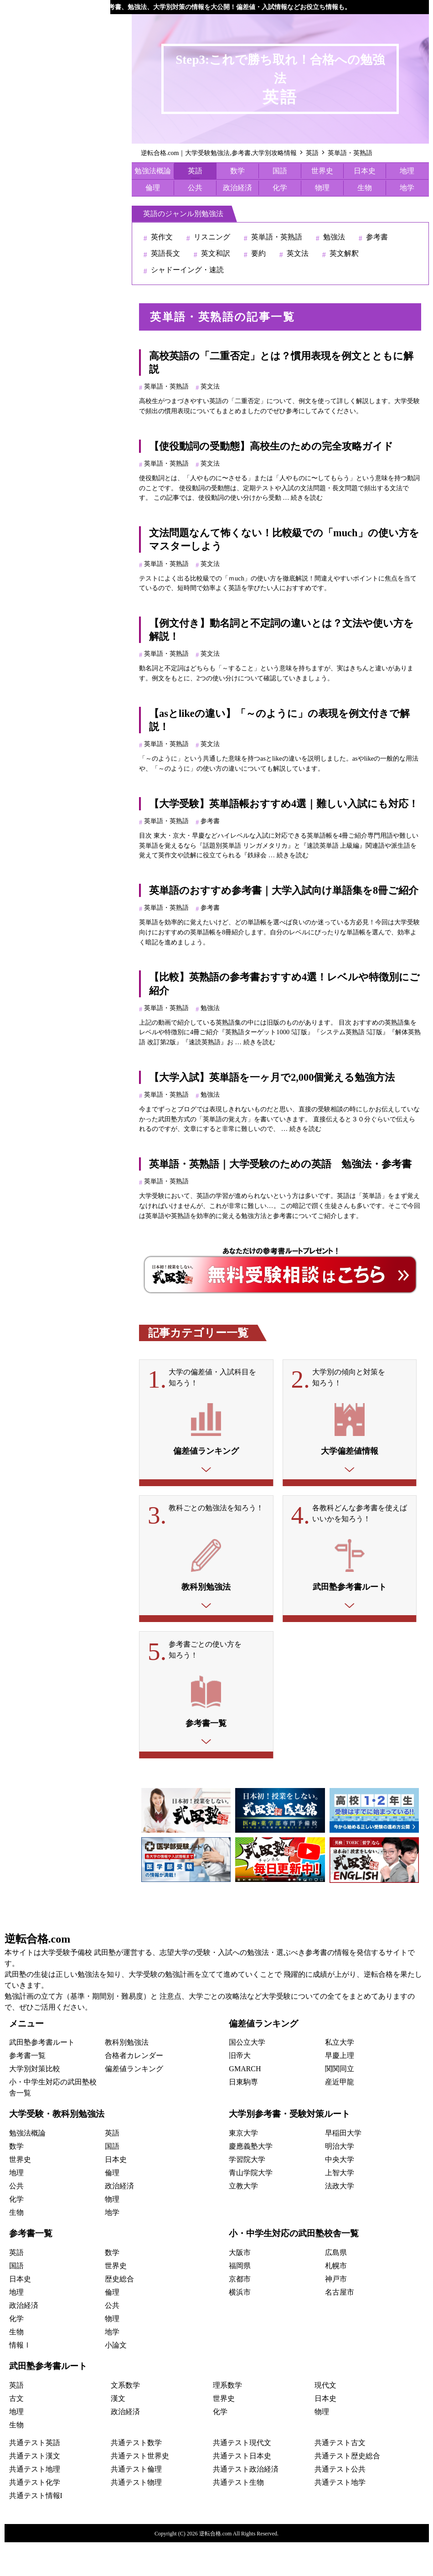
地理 (407, 171)
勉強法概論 (152, 171)
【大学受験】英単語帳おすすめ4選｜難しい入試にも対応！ (283, 803)
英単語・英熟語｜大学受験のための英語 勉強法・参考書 (280, 1164)
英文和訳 (215, 253)
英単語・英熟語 (276, 237)
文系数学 (125, 2419)
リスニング (212, 237)
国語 (280, 171)
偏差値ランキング (134, 2103)
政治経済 (237, 188)
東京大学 (243, 2167)
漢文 (118, 2432)
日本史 (365, 171)
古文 (16, 2432)
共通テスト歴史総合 (347, 2489)
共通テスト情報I (35, 2529)
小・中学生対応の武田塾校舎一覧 (294, 2267)
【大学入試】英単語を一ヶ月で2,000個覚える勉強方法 (272, 1077)
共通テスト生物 (238, 2516)
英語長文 (165, 253)
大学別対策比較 (34, 2103)
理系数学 (227, 2419)
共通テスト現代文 (242, 2476)
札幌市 (336, 2299)
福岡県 (240, 2299)
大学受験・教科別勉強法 (56, 2148)
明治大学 (339, 2180)
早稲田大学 (343, 2167)
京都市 (240, 2313)
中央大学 (339, 2194)
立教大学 (243, 2220)
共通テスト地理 (34, 2503)
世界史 (322, 171)
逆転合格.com (38, 1973)
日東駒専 (243, 2116)
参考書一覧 (27, 2090)
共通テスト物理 (136, 2516)
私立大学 (339, 2076)
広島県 (336, 2286)
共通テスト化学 (34, 2516)
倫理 (152, 188)
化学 (280, 188)
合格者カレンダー (134, 2090)
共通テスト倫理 (136, 2503)
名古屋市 (339, 2326)
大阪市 (240, 2286)
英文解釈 (344, 253)
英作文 (162, 237)
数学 (237, 171)
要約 (258, 253)
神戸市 (336, 2313)
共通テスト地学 (340, 2516)
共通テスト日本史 (242, 2489)
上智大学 (339, 2207)
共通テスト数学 (136, 2476)
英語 (195, 171)
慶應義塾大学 (251, 2180)
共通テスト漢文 (34, 2489)
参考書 (377, 237)
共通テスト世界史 (140, 2489)
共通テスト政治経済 (245, 2503)
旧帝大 (240, 2090)
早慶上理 (339, 2090)
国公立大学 (247, 2076)
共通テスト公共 (340, 2503)
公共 (195, 188)
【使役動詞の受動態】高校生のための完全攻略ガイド (271, 446)
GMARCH (245, 2103)
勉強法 (334, 237)
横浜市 (240, 2326)
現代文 (325, 2419)
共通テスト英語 (34, 2476)
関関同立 (339, 2103)
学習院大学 (247, 2194)
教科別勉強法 (127, 2076)
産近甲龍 (339, 2116)
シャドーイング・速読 (187, 270)
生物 (364, 188)
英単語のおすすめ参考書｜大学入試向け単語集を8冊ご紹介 (283, 890)
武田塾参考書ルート (42, 2076)
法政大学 (339, 2220)
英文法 (298, 253)
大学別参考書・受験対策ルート (289, 2148)
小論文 (116, 2379)
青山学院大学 (251, 2207)
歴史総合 (119, 2313)
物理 (322, 188)
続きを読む (307, 497)
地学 (407, 188)
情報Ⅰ (20, 2379)
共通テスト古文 (340, 2476)
